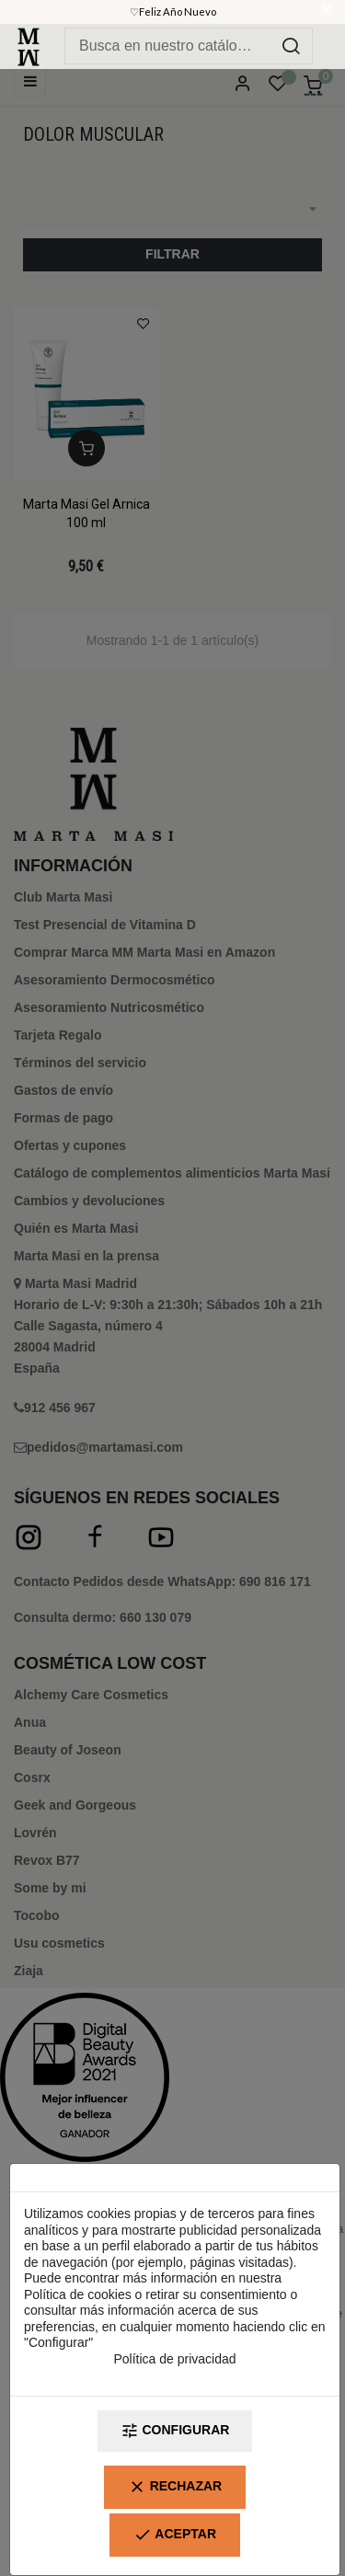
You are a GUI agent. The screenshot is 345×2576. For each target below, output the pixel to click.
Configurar (175, 2431)
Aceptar (174, 2535)
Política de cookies (78, 2294)
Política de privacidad (174, 2359)
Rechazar (175, 2487)
